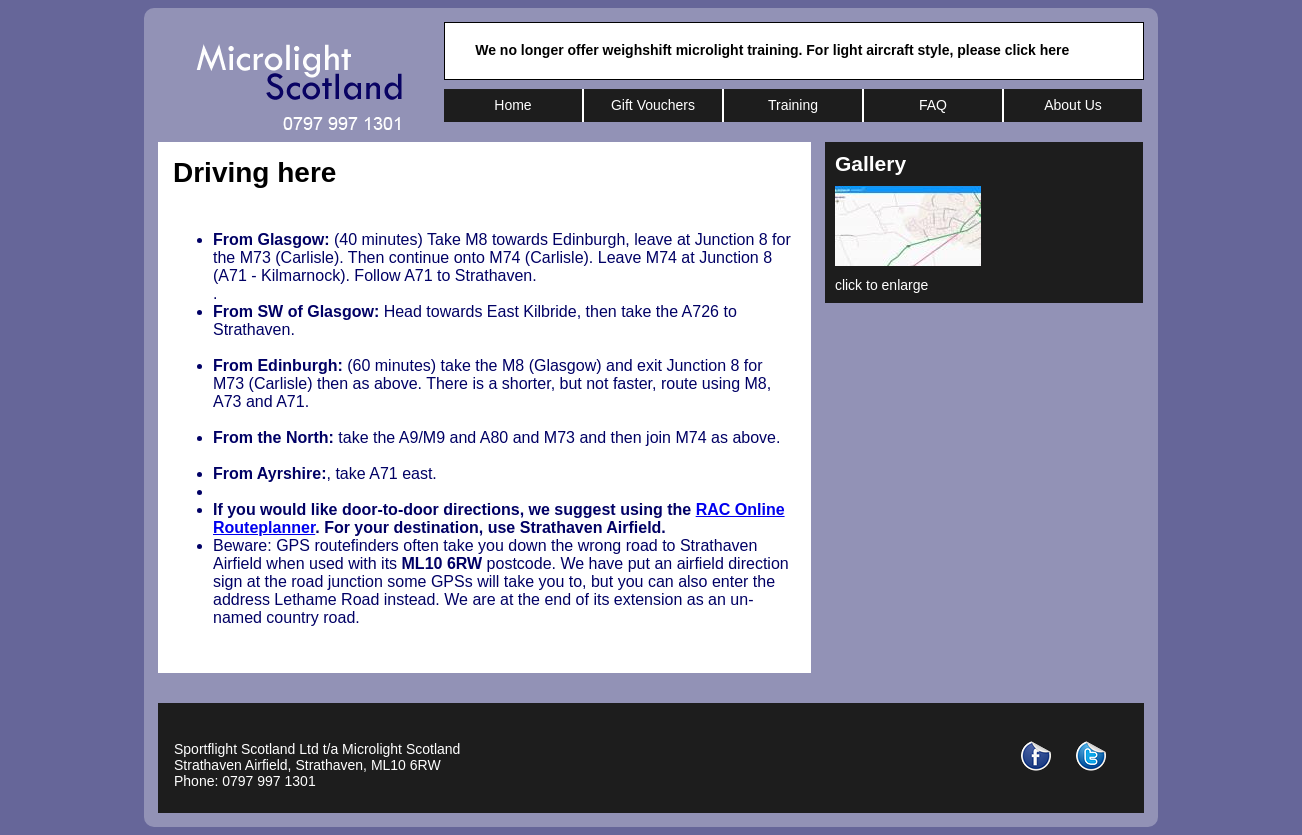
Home (512, 105)
